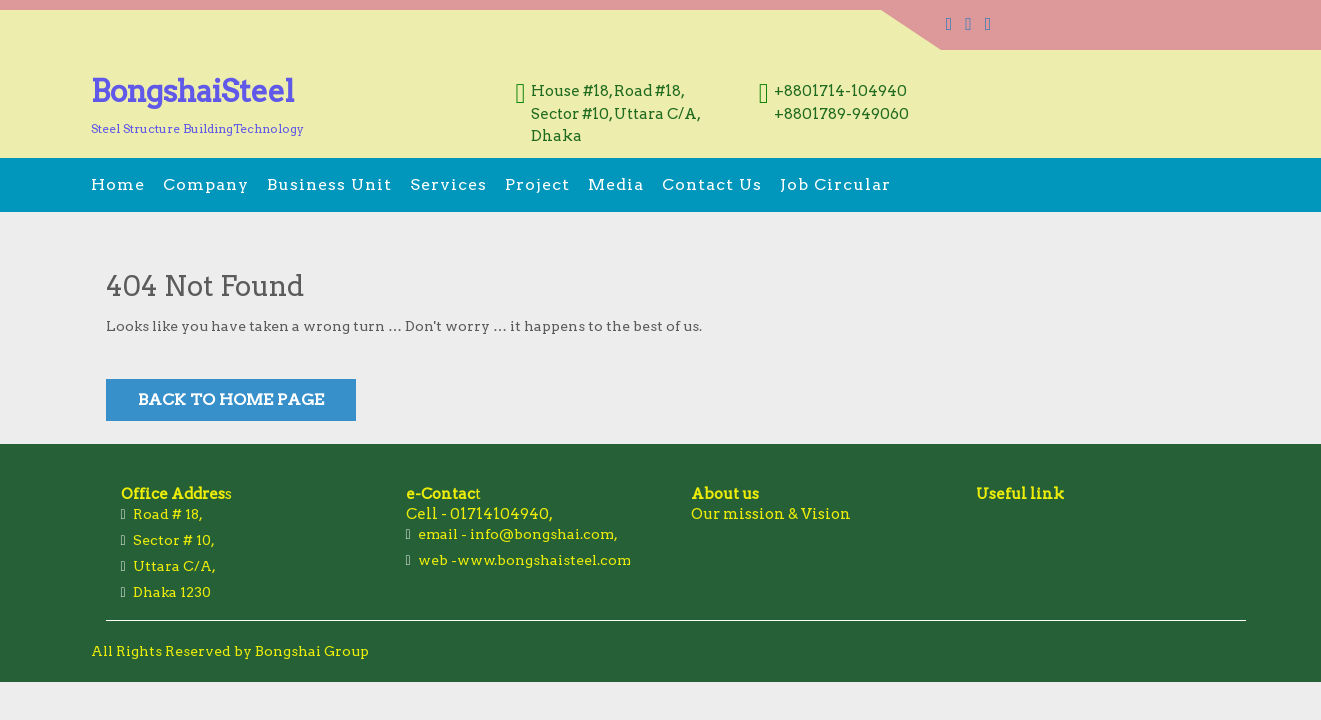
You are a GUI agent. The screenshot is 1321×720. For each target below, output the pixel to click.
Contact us (712, 184)
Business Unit (329, 184)
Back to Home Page (231, 399)
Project (537, 184)
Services (448, 184)
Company (206, 184)
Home (118, 184)
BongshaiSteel (192, 91)
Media (616, 184)
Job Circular (835, 184)
